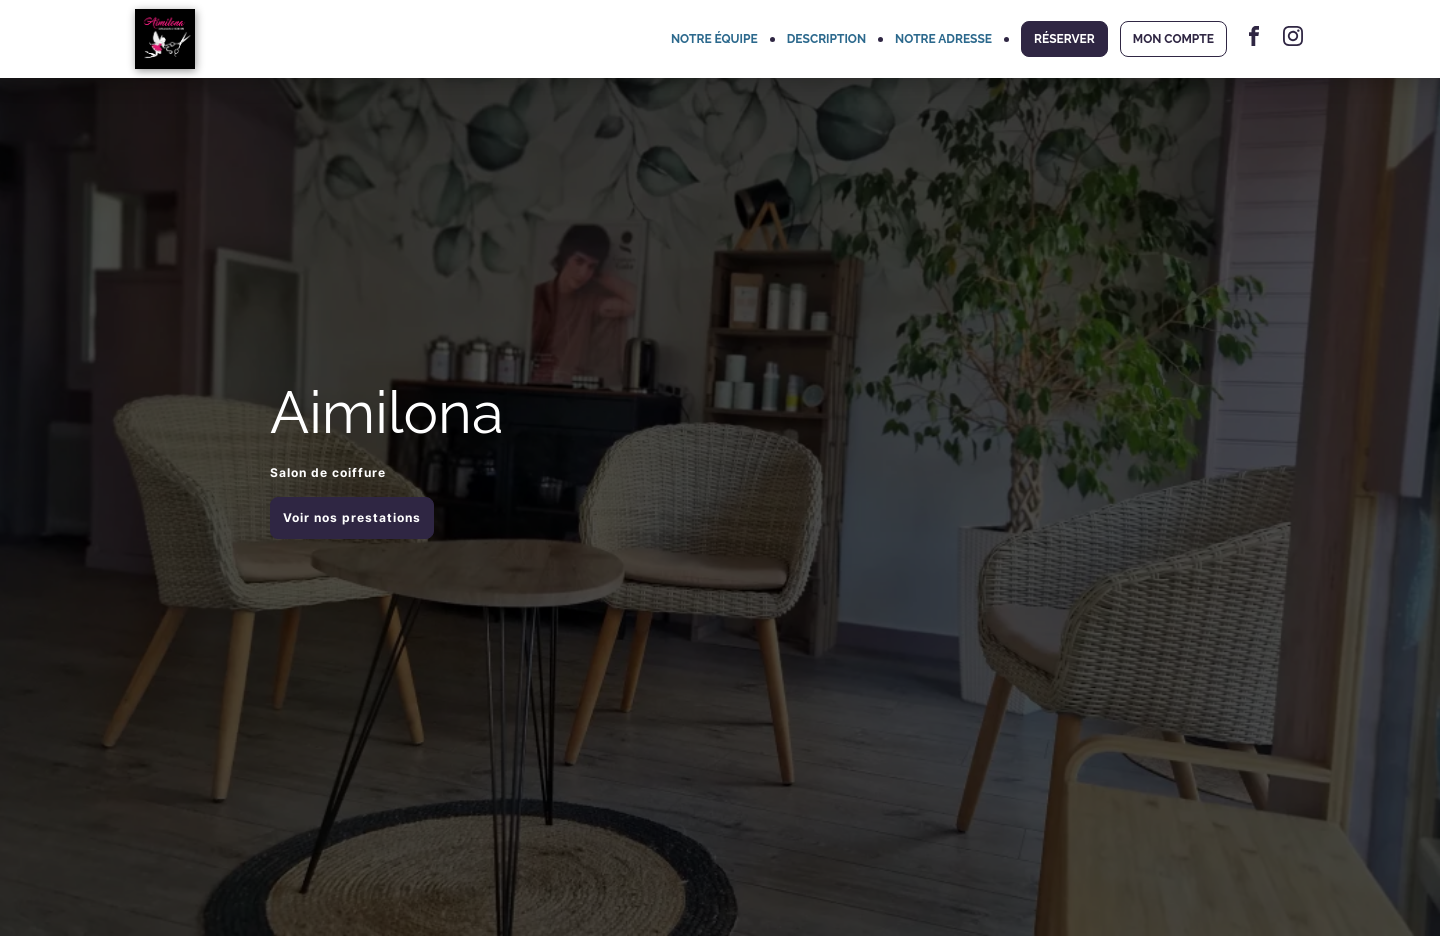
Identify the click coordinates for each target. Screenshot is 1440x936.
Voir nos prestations (352, 517)
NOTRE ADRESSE (943, 39)
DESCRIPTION (826, 39)
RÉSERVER (1064, 39)
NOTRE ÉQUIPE (714, 39)
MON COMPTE (1173, 39)
